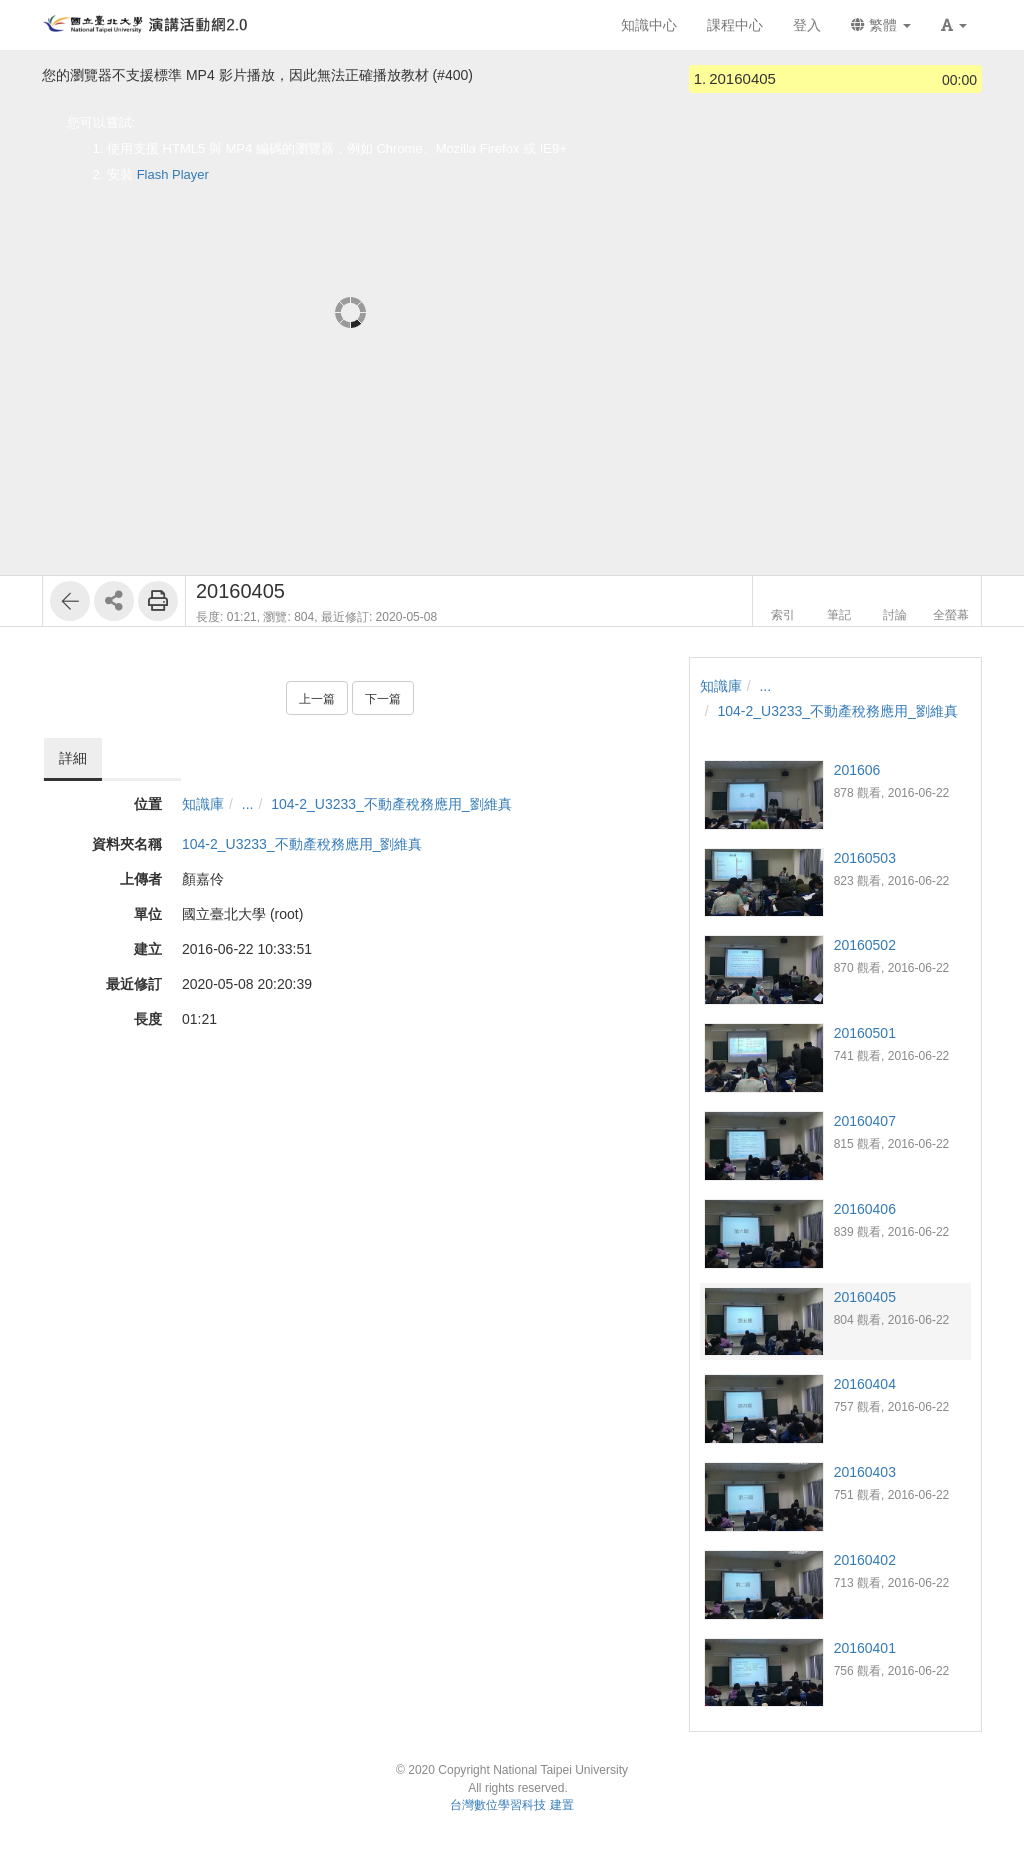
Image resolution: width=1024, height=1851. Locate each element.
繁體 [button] (881, 25)
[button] (954, 25)
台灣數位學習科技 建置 (511, 1805)
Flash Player (173, 174)
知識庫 (203, 804)
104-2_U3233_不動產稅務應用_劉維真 (391, 804)
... (248, 804)
